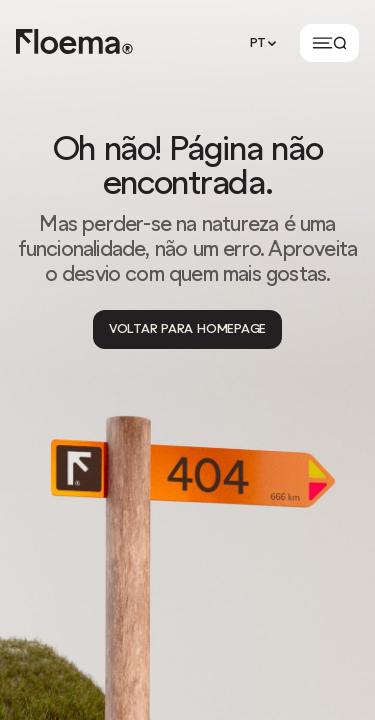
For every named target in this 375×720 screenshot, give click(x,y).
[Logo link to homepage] (74, 43)
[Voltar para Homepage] (187, 329)
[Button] (329, 43)
